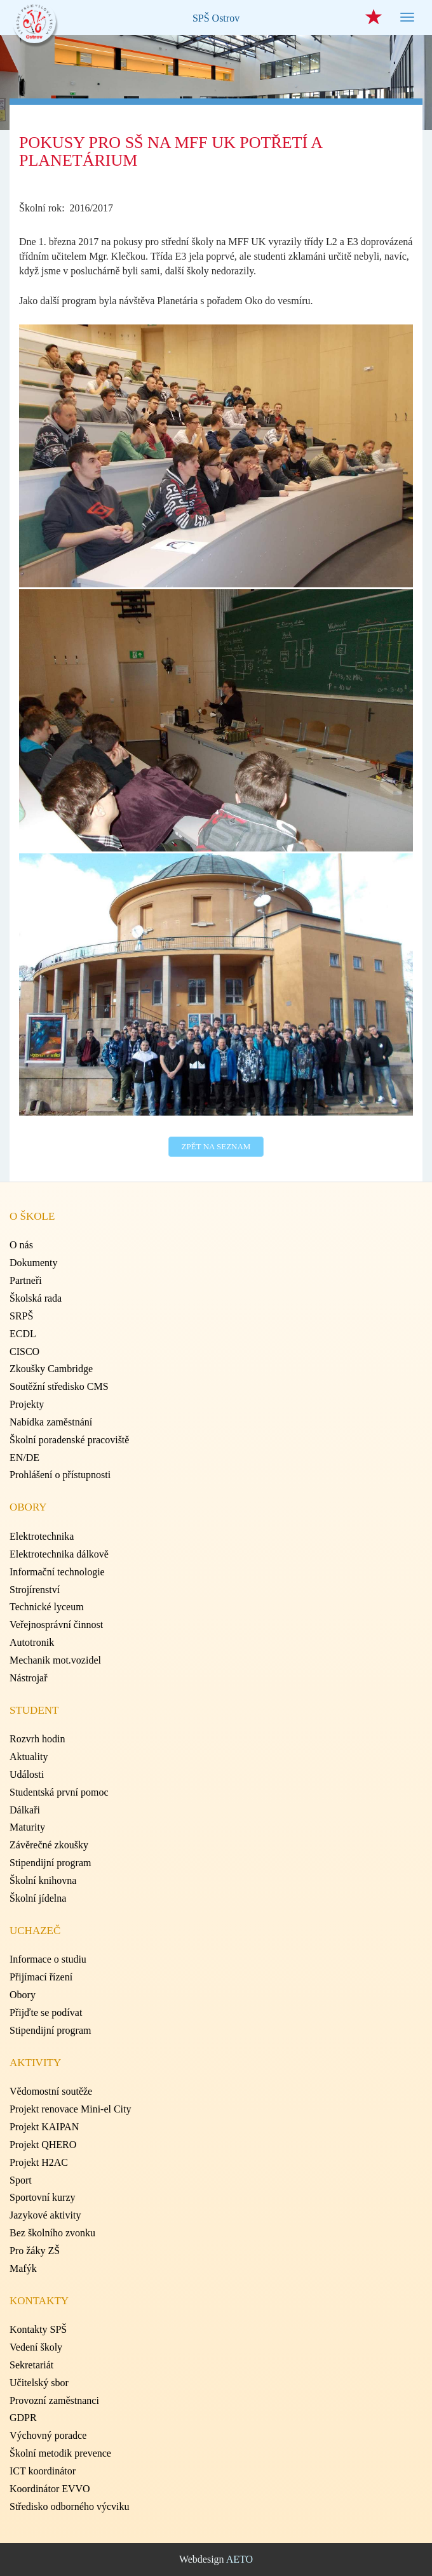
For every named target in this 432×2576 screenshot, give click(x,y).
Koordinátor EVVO (50, 2488)
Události (27, 1774)
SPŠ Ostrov (216, 18)
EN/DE (24, 1457)
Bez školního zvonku (52, 2232)
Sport (21, 2180)
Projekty (27, 1404)
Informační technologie (57, 1571)
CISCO (24, 1351)
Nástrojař (29, 1677)
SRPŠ (21, 1316)
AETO (239, 2559)
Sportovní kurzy (43, 2197)
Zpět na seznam (216, 1146)
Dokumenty (34, 1262)
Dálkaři (25, 1810)
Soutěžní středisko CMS (59, 1386)
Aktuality (29, 1756)
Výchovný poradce (48, 2435)
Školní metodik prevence (60, 2453)
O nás (21, 1244)
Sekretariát (31, 2364)
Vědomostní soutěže (51, 2091)
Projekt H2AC (39, 2162)
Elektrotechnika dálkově (59, 1554)
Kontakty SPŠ (38, 2329)
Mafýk (23, 2268)
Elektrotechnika (42, 1536)
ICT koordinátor (43, 2471)
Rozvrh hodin (37, 1738)
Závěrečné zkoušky (49, 1844)
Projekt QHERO (43, 2144)
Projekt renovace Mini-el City (71, 2109)
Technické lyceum (47, 1606)
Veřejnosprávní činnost (56, 1624)
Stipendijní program (50, 1862)
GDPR (23, 2417)
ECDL (23, 1333)
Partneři (26, 1280)
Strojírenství (35, 1589)
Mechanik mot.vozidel (55, 1660)
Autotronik (32, 1642)
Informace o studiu (48, 1959)
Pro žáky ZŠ (35, 2250)
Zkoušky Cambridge (51, 1368)
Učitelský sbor (39, 2382)
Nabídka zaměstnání (51, 1422)
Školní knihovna (43, 1880)
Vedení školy (36, 2347)
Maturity (27, 1827)
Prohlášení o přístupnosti (60, 1474)
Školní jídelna (38, 1898)
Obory (23, 1994)
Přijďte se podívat (46, 2012)
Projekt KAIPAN (44, 2126)
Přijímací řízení (41, 1977)
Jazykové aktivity (45, 2215)
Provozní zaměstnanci (54, 2400)
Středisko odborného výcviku (69, 2506)
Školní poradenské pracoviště (69, 1439)
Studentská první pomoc (59, 1792)
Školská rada (36, 1298)
